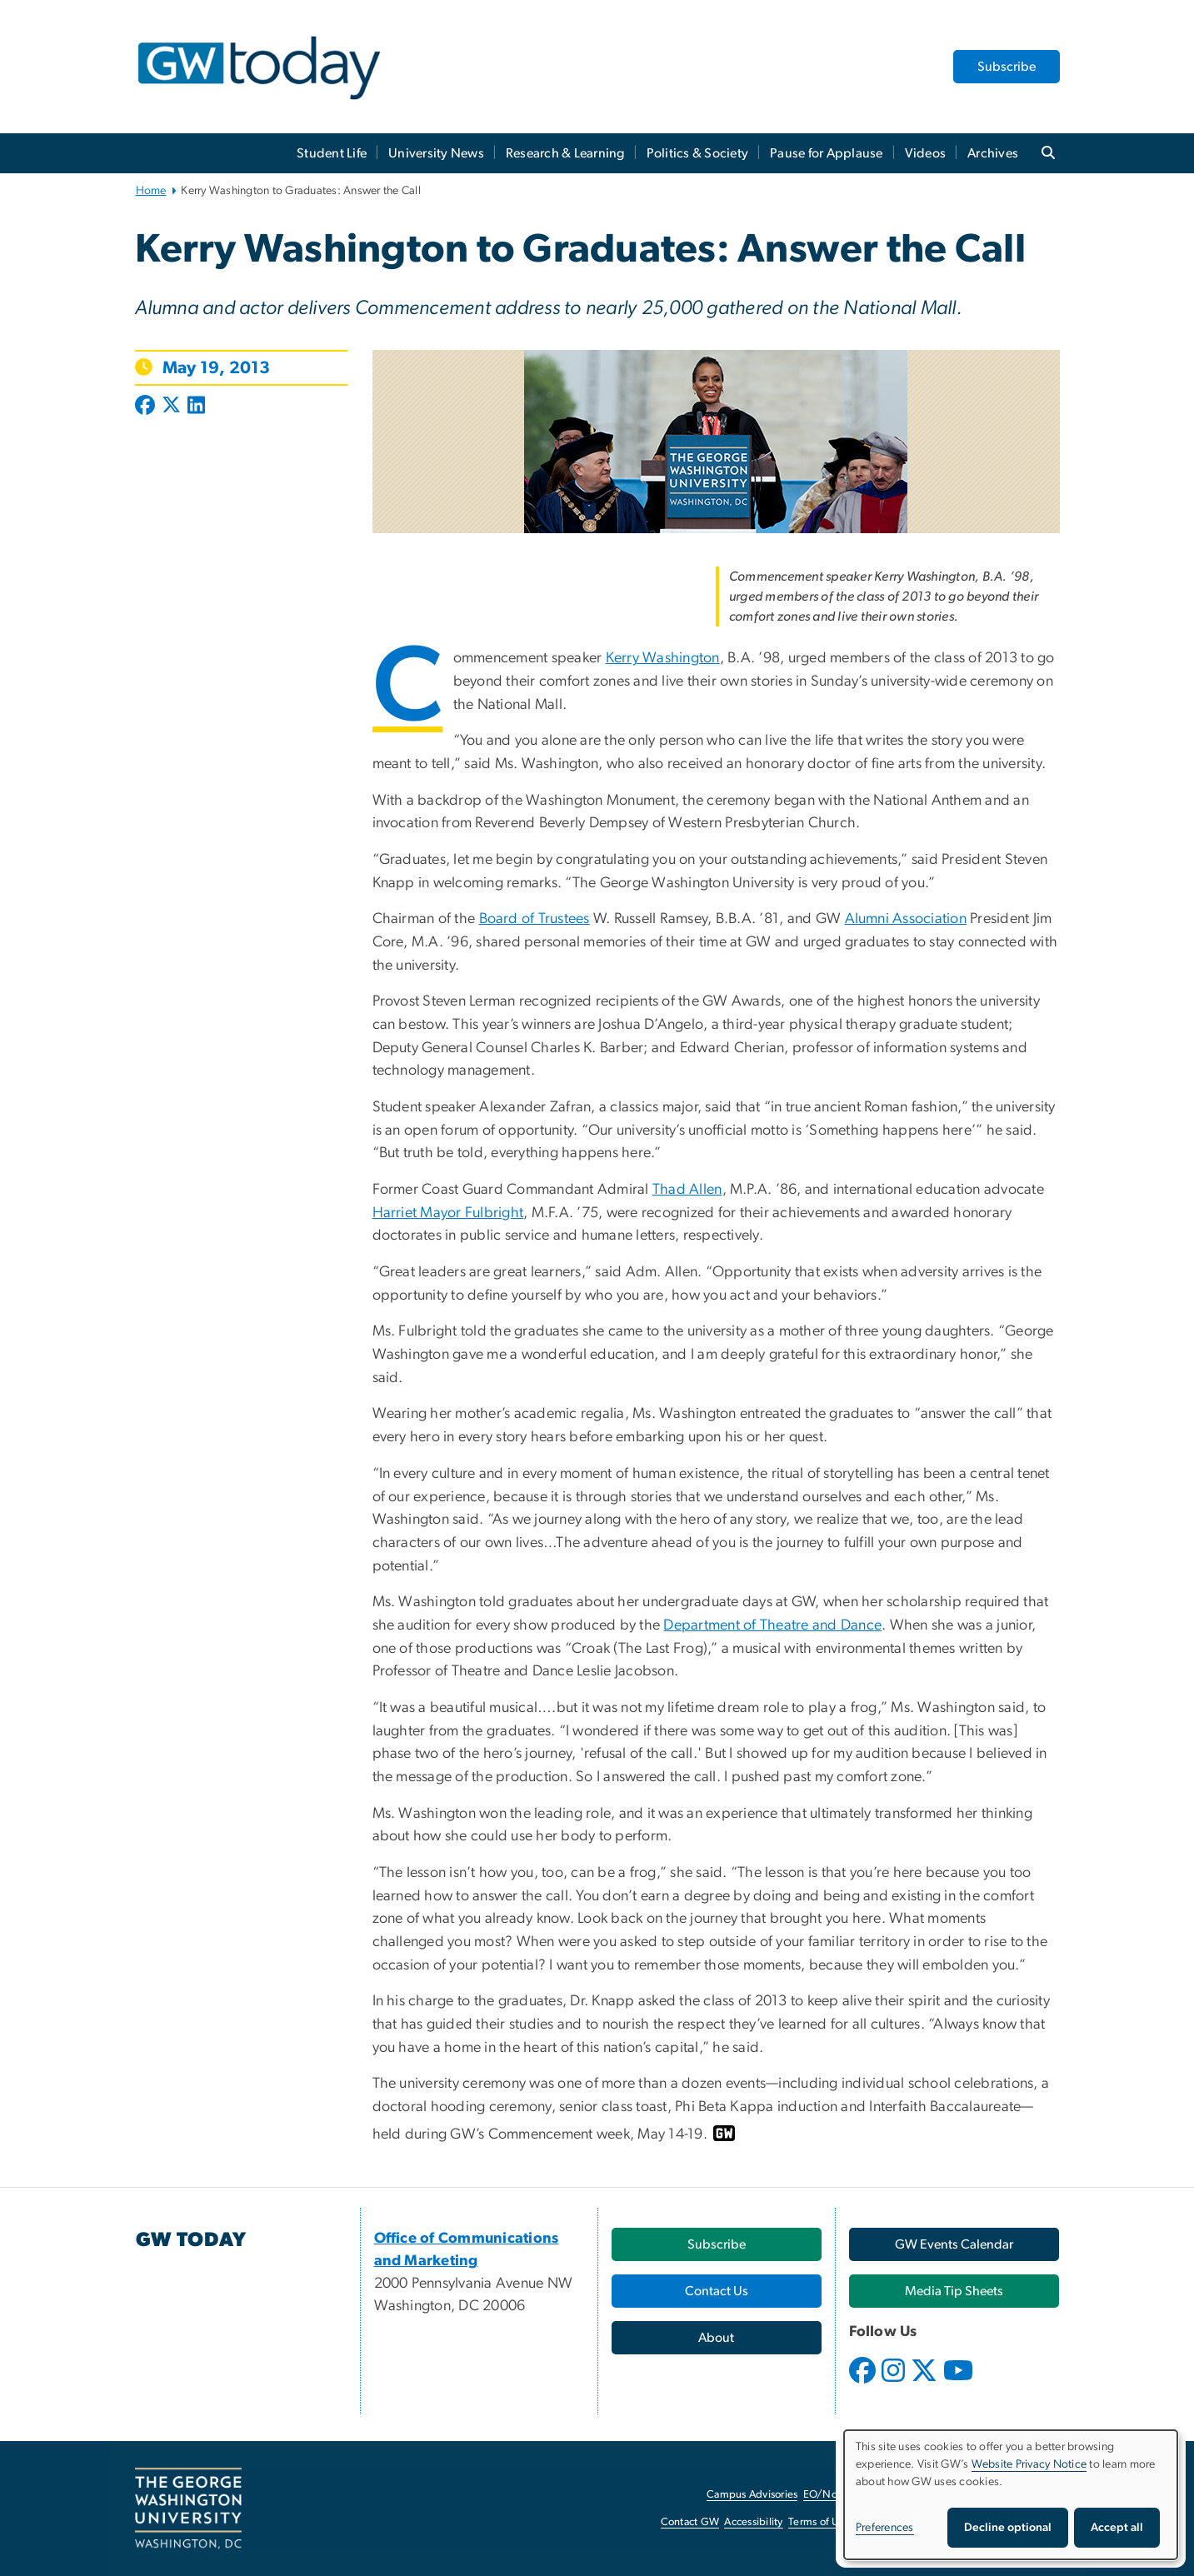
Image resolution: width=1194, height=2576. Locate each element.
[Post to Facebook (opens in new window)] (146, 406)
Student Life (332, 153)
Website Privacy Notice (1029, 2464)
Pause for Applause (826, 153)
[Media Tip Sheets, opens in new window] (954, 2291)
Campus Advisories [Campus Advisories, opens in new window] (752, 2494)
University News (436, 153)
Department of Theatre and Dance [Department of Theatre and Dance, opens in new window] (772, 1625)
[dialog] (1010, 2494)
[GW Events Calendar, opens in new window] (954, 2244)
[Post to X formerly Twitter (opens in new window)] (171, 406)
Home (151, 191)
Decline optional (1008, 2528)
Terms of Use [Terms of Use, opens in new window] (819, 2522)
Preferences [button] (885, 2528)
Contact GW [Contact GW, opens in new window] (690, 2522)
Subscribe (1006, 66)
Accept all (1117, 2528)
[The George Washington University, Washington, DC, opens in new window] (188, 2508)
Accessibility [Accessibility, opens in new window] (753, 2522)
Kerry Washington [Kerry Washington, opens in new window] (663, 658)
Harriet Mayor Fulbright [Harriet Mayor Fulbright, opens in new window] (448, 1213)
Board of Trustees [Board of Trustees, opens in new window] (534, 918)
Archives (992, 153)
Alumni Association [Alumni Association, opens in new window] (906, 918)
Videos (926, 153)
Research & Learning (565, 153)
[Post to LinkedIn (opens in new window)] (196, 406)
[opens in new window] (864, 2382)
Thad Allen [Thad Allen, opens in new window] (687, 1189)
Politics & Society (698, 153)
